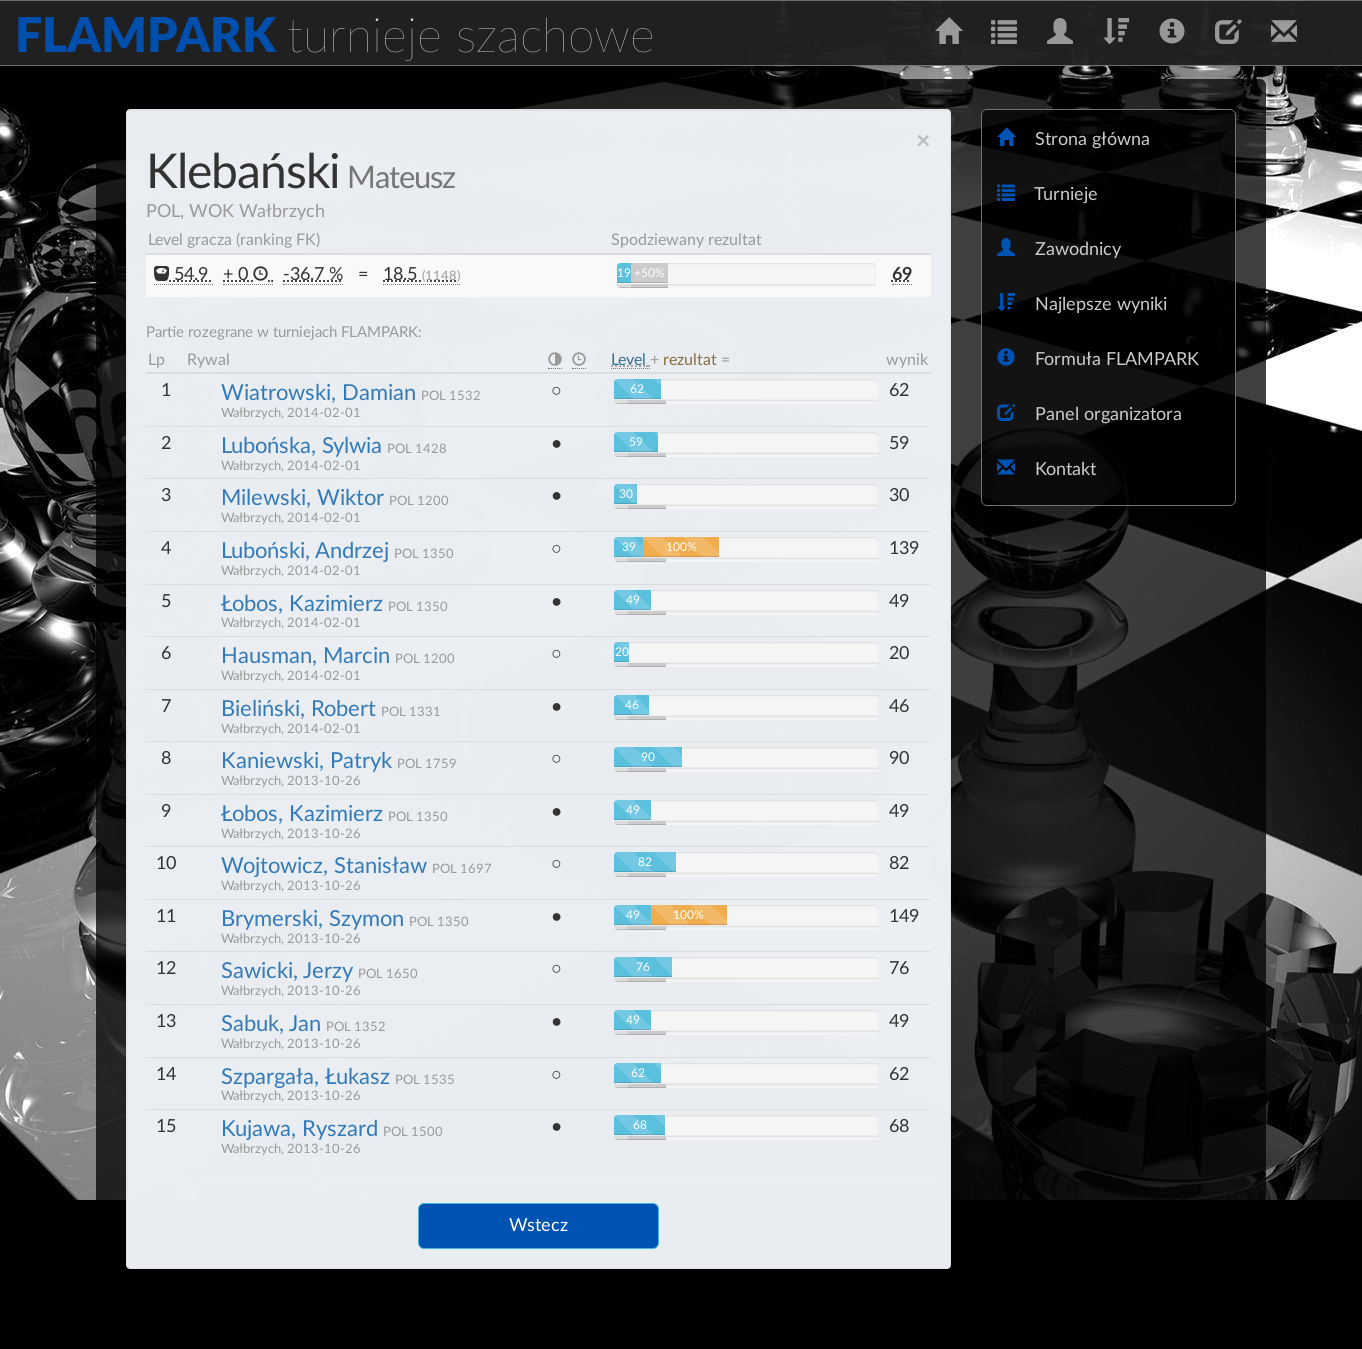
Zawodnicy (1059, 248)
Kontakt (1046, 468)
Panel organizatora (1089, 413)
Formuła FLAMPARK (1098, 358)
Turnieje (1047, 193)
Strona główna (1073, 138)
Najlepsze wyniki (1082, 303)
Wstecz (538, 1226)
